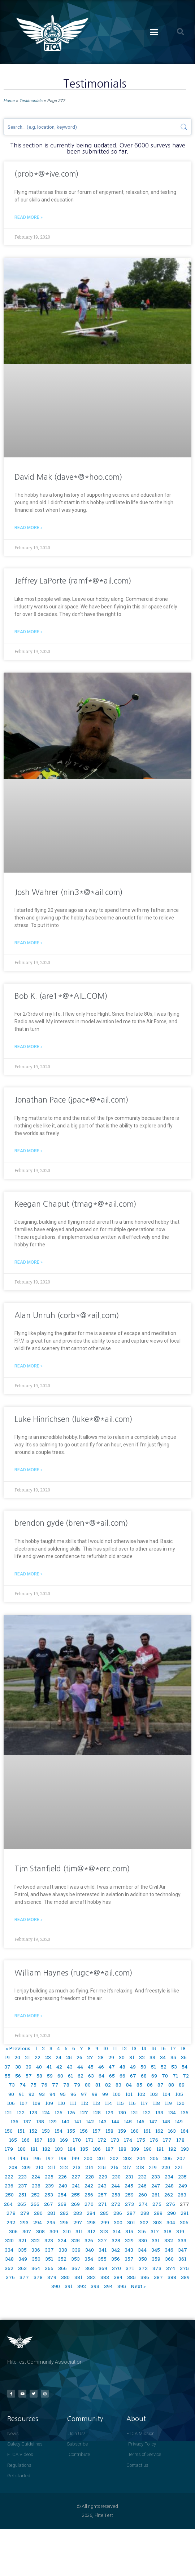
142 (90, 2121)
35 (173, 2057)
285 (104, 2213)
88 (171, 2084)
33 (152, 2057)
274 (143, 2204)
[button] (154, 32)
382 (91, 2277)
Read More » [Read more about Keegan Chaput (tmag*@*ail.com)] (28, 1262)
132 (147, 2112)
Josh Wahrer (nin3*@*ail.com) (68, 892)
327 (102, 2240)
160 (135, 2131)
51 (153, 2066)
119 (168, 2103)
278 (11, 2213)
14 (143, 2048)
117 (144, 2103)
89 (182, 2084)
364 (35, 2268)
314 (117, 2231)
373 (156, 2268)
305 (184, 2222)
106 (11, 2103)
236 (9, 2185)
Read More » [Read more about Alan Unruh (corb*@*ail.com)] (28, 1366)
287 (131, 2213)
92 (31, 2094)
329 (129, 2240)
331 (156, 2240)
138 (40, 2121)
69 (154, 2075)
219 (153, 2167)
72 (186, 2075)
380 (65, 2277)
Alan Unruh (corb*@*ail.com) (66, 1315)
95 (63, 2094)
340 (89, 2250)
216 (114, 2167)
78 (66, 2084)
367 (76, 2268)
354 (88, 2259)
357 (129, 2259)
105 (179, 2094)
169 (64, 2140)
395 (121, 2286)
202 (114, 2158)
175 (141, 2140)
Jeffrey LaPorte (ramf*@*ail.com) (72, 581)
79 (77, 2084)
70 (165, 2075)
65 (112, 2075)
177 (167, 2140)
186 (97, 2149)
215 (102, 2167)
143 (103, 2121)
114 (108, 2103)
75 (33, 2084)
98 (95, 2094)
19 (7, 2057)
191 (160, 2149)
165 (13, 2140)
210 (39, 2167)
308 (40, 2231)
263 (182, 2194)
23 (48, 2057)
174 (128, 2140)
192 (172, 2149)
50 (143, 2066)
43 (70, 2066)
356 (115, 2259)
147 (153, 2121)
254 (62, 2194)
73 (12, 2084)
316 (142, 2231)
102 (141, 2094)
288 (144, 2213)
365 (49, 2268)
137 (27, 2121)
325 (75, 2240)
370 (116, 2268)
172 (102, 2140)
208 (13, 2167)
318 (168, 2231)
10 (105, 2048)
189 (135, 2149)
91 (21, 2094)
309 (53, 2231)
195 (24, 2158)
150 (9, 2131)
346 (169, 2250)
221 (179, 2167)
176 (154, 2140)
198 (62, 2158)
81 (97, 2084)
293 (24, 2222)
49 (133, 2066)
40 (39, 2066)
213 (77, 2167)
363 (22, 2268)
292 (10, 2222)
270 (89, 2204)
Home (9, 100)
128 (97, 2112)
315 (129, 2231)
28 (101, 2057)
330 (142, 2240)
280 (38, 2213)
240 (62, 2185)
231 (129, 2176)
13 (133, 2048)
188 (122, 2149)
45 (91, 2066)
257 (102, 2194)
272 (115, 2204)
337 (49, 2250)
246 (142, 2185)
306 (13, 2231)
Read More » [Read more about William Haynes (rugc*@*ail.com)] (28, 2015)
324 (62, 2240)
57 (29, 2075)
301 (131, 2222)
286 (117, 2213)
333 (182, 2240)
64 (101, 2075)
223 (22, 2176)
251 (22, 2194)
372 (143, 2268)
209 (26, 2167)
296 (64, 2222)
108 (36, 2103)
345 (155, 2250)
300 (118, 2222)
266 (35, 2204)
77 (55, 2084)
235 (182, 2176)
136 (14, 2121)
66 (122, 2075)
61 (70, 2075)
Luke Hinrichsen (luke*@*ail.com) (73, 1419)
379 (51, 2277)
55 (7, 2075)
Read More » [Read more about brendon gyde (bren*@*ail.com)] (28, 1574)
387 (158, 2277)
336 (35, 2250)
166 (26, 2140)
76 (44, 2084)
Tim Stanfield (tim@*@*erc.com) (72, 1868)
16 (163, 2048)
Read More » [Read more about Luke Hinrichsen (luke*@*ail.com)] (28, 1469)
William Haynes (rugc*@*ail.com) (73, 1973)
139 (53, 2121)
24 (58, 2057)
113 (96, 2103)
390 (55, 2286)
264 (8, 2204)
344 (142, 2250)
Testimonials (31, 100)
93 (42, 2094)
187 (109, 2149)
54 (184, 2066)
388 (172, 2277)
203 (127, 2158)
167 (38, 2140)
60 (60, 2075)
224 (35, 2176)
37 (7, 2066)
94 (52, 2094)
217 (127, 2167)
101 (129, 2094)
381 (78, 2277)
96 (73, 2094)
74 (23, 2084)
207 (181, 2158)
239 (49, 2185)
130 (122, 2112)
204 (140, 2158)
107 (24, 2103)
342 (115, 2250)
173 (115, 2140)
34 (163, 2057)
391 (69, 2286)
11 (115, 2048)
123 (33, 2112)
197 (50, 2158)
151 (21, 2131)
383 (104, 2277)
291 (184, 2213)
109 (49, 2103)
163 (172, 2131)
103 (154, 2094)
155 (71, 2131)
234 (169, 2176)
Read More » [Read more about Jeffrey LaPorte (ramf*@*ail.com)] (28, 631)
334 (9, 2250)
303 (157, 2222)
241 (76, 2185)
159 (122, 2131)
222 (9, 2176)
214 (89, 2167)
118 (156, 2103)
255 (75, 2194)
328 (116, 2240)
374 (170, 2268)
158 (109, 2131)
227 (76, 2176)
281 (51, 2213)
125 (58, 2112)
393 (95, 2286)
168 (51, 2140)
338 (62, 2250)
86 (150, 2084)
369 (103, 2268)
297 (77, 2222)
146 (140, 2121)
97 (84, 2094)
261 (156, 2194)
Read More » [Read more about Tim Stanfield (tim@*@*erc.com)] (28, 1919)
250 (9, 2194)
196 (37, 2158)
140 (65, 2121)
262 (168, 2194)
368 (89, 2268)
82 (108, 2084)
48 (122, 2066)
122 (21, 2112)
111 (73, 2103)
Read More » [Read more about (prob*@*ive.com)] (28, 217)
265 (21, 2204)
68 (144, 2075)
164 (184, 2131)
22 (37, 2057)
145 (128, 2121)
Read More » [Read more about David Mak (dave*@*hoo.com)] (28, 527)
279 (24, 2213)
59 (50, 2075)
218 (140, 2167)
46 (101, 2066)
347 (182, 2250)
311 (79, 2231)
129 (109, 2112)
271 (102, 2204)
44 (80, 2066)
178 (180, 2140)
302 (144, 2222)
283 (77, 2213)
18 (183, 2048)
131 (134, 2112)
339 (76, 2250)
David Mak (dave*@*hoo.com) (68, 477)
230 (116, 2176)
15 (153, 2048)
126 (71, 2112)
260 (142, 2194)
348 (9, 2259)
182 (46, 2149)
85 (139, 2084)
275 (156, 2204)
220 (165, 2167)
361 (182, 2259)
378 (38, 2277)
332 (168, 2240)
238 (36, 2185)
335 (22, 2250)
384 (118, 2277)
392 (81, 2286)
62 (80, 2075)
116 (132, 2103)
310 (67, 2231)
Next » (138, 2286)
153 (46, 2131)
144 (115, 2121)
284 (91, 2213)
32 (142, 2057)
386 (144, 2277)
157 (96, 2131)
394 (108, 2286)
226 (62, 2176)
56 (18, 2075)
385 (131, 2277)
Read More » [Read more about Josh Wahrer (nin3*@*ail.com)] (28, 942)
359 (156, 2259)
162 (159, 2131)
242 (88, 2185)
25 (69, 2057)
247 (155, 2185)
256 (88, 2194)
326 (88, 2240)
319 (180, 2231)
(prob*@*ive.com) (46, 174)
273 (129, 2204)
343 (129, 2250)
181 (34, 2149)
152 (33, 2131)
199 (75, 2158)
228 (89, 2176)
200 (88, 2158)
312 (91, 2231)
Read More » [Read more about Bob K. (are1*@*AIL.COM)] (28, 1046)
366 (62, 2268)
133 (159, 2112)
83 (118, 2084)
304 (170, 2222)
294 (37, 2222)
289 (158, 2213)
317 (155, 2231)
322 (35, 2240)
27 (90, 2057)
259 (129, 2194)
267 (48, 2204)
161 (147, 2131)
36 (184, 2057)
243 (102, 2185)
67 (133, 2075)
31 (131, 2057)
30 (122, 2057)
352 (62, 2259)
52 (163, 2066)
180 (22, 2149)
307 (26, 2231)
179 (9, 2149)
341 (103, 2250)
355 (102, 2259)
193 (185, 2149)
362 (9, 2268)
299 (104, 2222)
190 (148, 2149)
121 (8, 2112)
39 (28, 2066)
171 (89, 2140)
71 (175, 2075)
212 (64, 2167)
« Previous (18, 2048)
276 (170, 2204)
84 (129, 2084)
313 (104, 2231)
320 (9, 2240)
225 (49, 2176)
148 (166, 2121)
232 (142, 2176)
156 (84, 2131)
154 (58, 2131)
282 (64, 2213)
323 (48, 2240)
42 (59, 2066)
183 (59, 2149)
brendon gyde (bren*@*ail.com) (71, 1523)
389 (185, 2277)
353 (75, 2259)
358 (142, 2259)
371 (130, 2268)
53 (174, 2066)
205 (154, 2158)
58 (39, 2075)
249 (182, 2185)
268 (62, 2204)
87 (160, 2084)
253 (48, 2194)
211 (51, 2167)
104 (166, 2094)
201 (101, 2158)
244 (115, 2185)
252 (35, 2194)
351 (49, 2259)
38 (18, 2066)
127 (84, 2112)
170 (77, 2140)
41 (49, 2066)
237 (22, 2185)
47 (112, 2066)
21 (27, 2057)
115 (120, 2103)
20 (17, 2057)
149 (179, 2121)
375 (184, 2268)
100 (117, 2094)
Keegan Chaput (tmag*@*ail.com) (75, 1204)
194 (12, 2158)
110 (61, 2103)
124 (46, 2112)
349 (22, 2259)
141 (77, 2121)
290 (171, 2213)
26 (79, 2057)
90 (11, 2094)
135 (184, 2112)
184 (71, 2149)
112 (84, 2103)
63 (91, 2075)
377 (24, 2277)
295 (51, 2222)
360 (169, 2259)
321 (22, 2240)
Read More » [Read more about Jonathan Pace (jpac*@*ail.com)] (28, 1150)
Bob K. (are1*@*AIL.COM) (61, 996)
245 (129, 2185)
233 (155, 2176)
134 (172, 2112)
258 (116, 2194)
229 (103, 2176)
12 (124, 2048)
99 (105, 2094)
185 (84, 2149)
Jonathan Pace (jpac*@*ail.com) (71, 1100)
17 (173, 2048)
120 (181, 2103)
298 (91, 2222)
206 (167, 2158)
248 (169, 2185)
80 (88, 2084)
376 (10, 2277)
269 (75, 2204)
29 (111, 2057)
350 (36, 2259)
